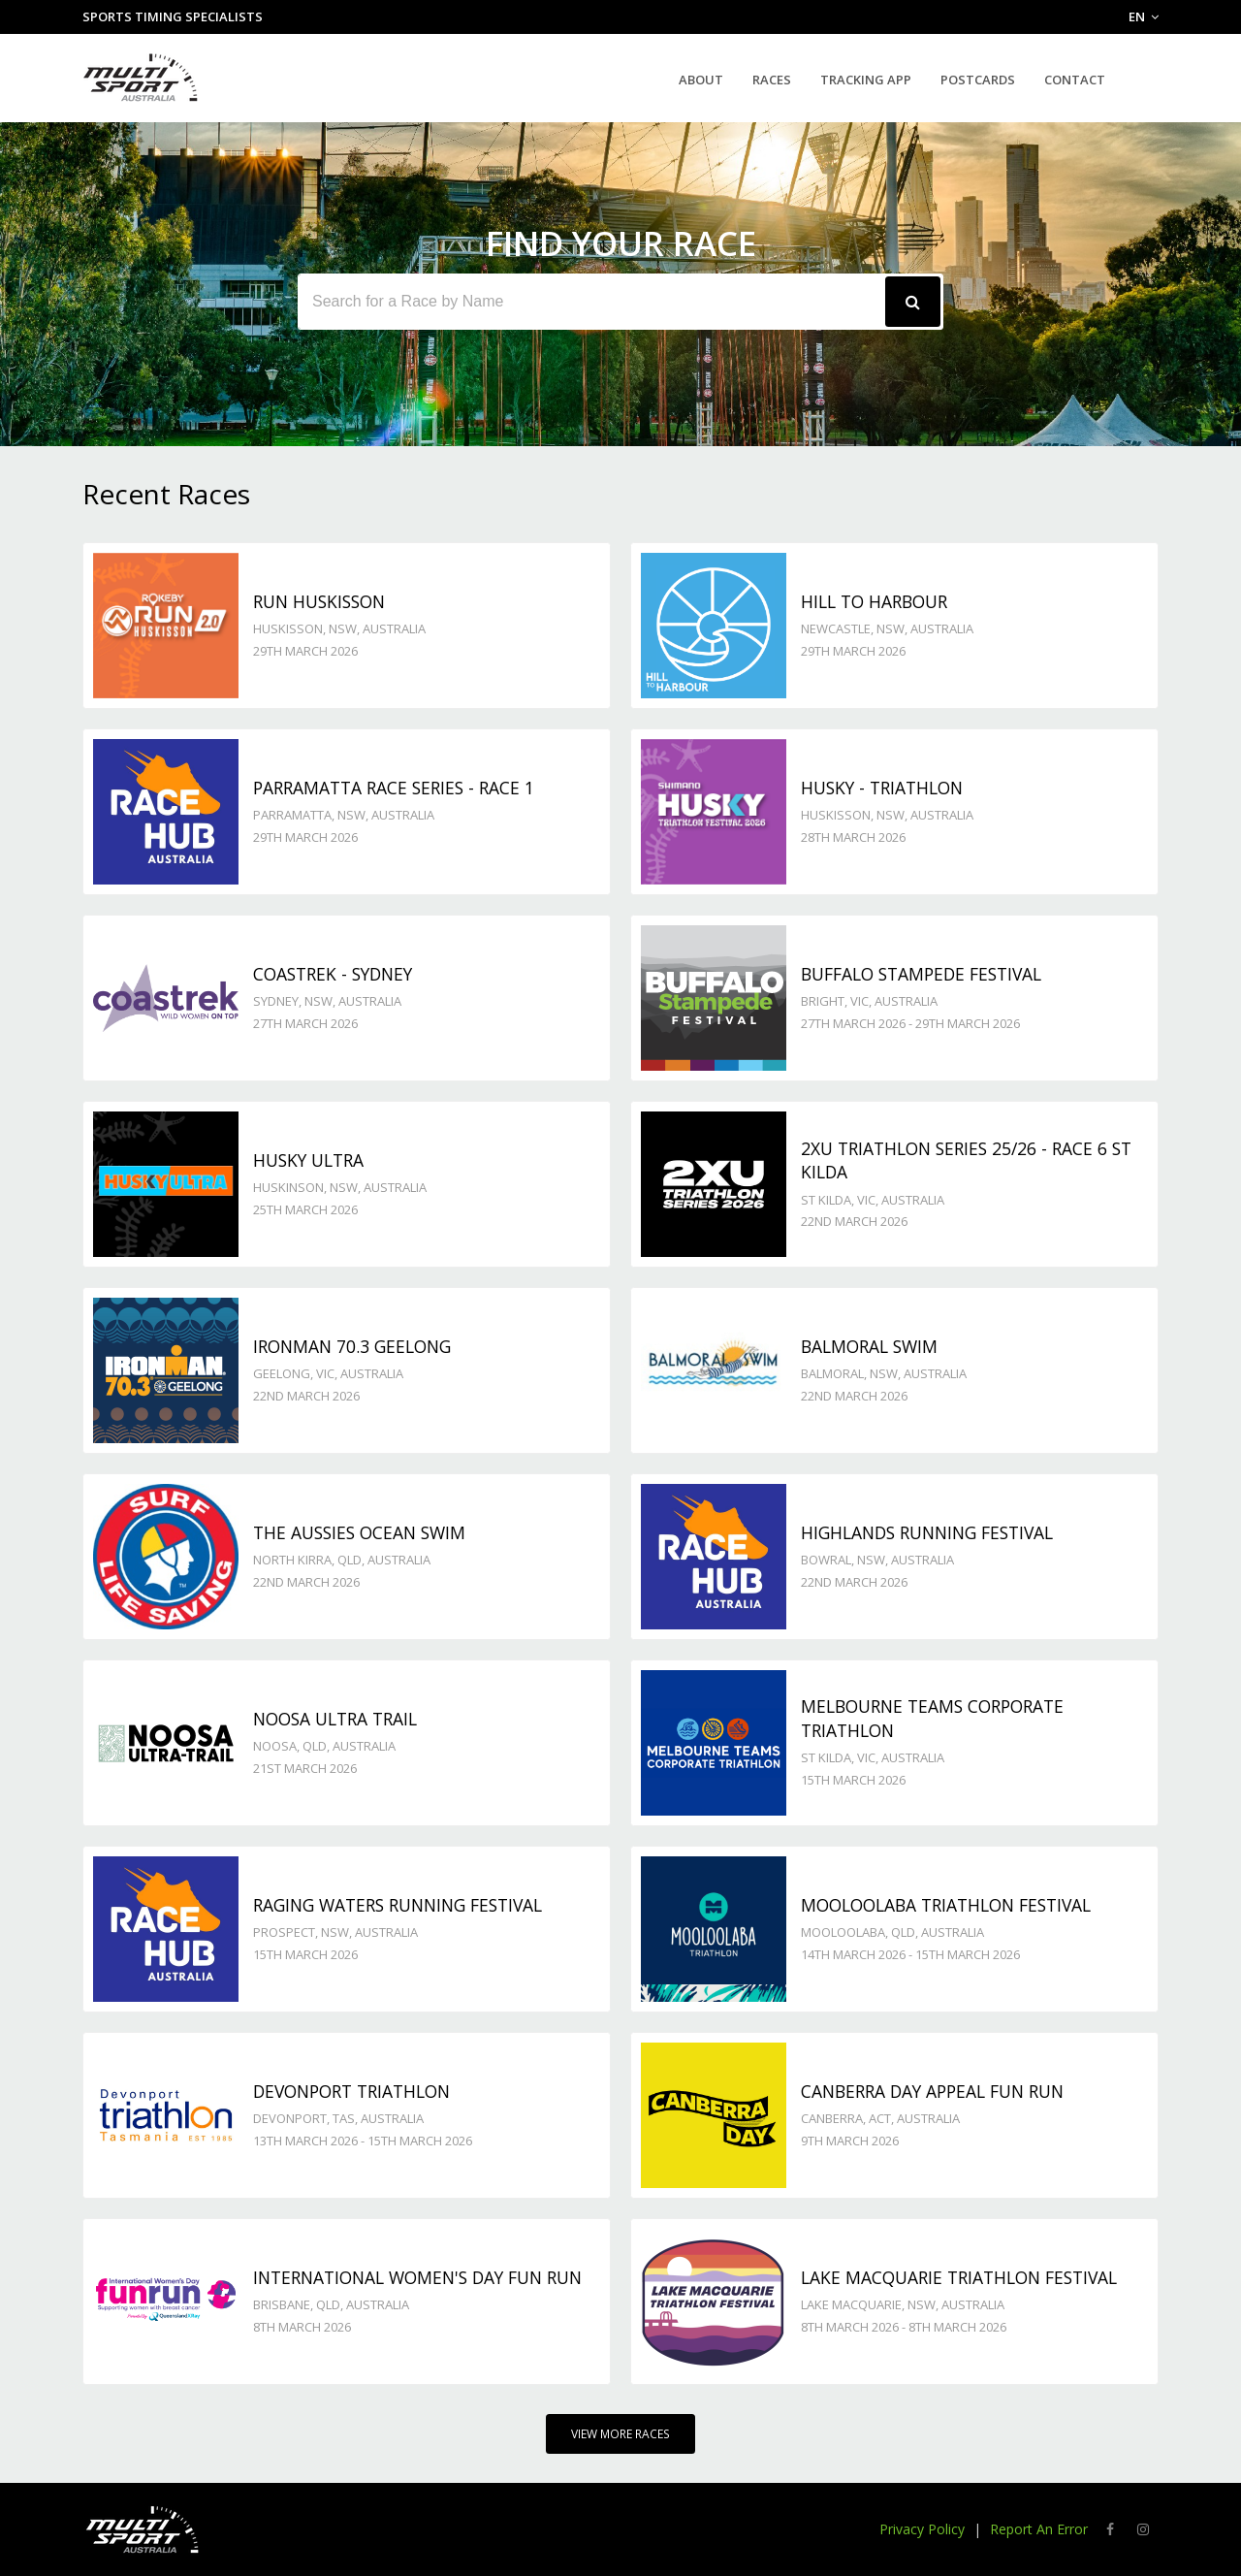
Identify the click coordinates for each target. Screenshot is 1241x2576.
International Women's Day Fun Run (417, 2277)
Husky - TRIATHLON (882, 787)
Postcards (977, 79)
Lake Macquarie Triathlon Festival (959, 2277)
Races (771, 79)
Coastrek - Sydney (332, 973)
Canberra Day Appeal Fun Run (932, 2091)
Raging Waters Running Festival (397, 1904)
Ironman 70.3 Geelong (352, 1346)
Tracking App (865, 79)
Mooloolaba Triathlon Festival (946, 1904)
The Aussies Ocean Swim (359, 1532)
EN (1144, 16)
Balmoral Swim (869, 1346)
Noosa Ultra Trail (335, 1718)
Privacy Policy (922, 2529)
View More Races (620, 2434)
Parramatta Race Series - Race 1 (393, 787)
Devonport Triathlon (351, 2091)
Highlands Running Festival (927, 1532)
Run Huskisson (319, 601)
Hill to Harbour (874, 601)
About (701, 79)
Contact (1074, 79)
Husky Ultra (308, 1160)
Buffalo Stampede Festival (921, 973)
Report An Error (1039, 2529)
